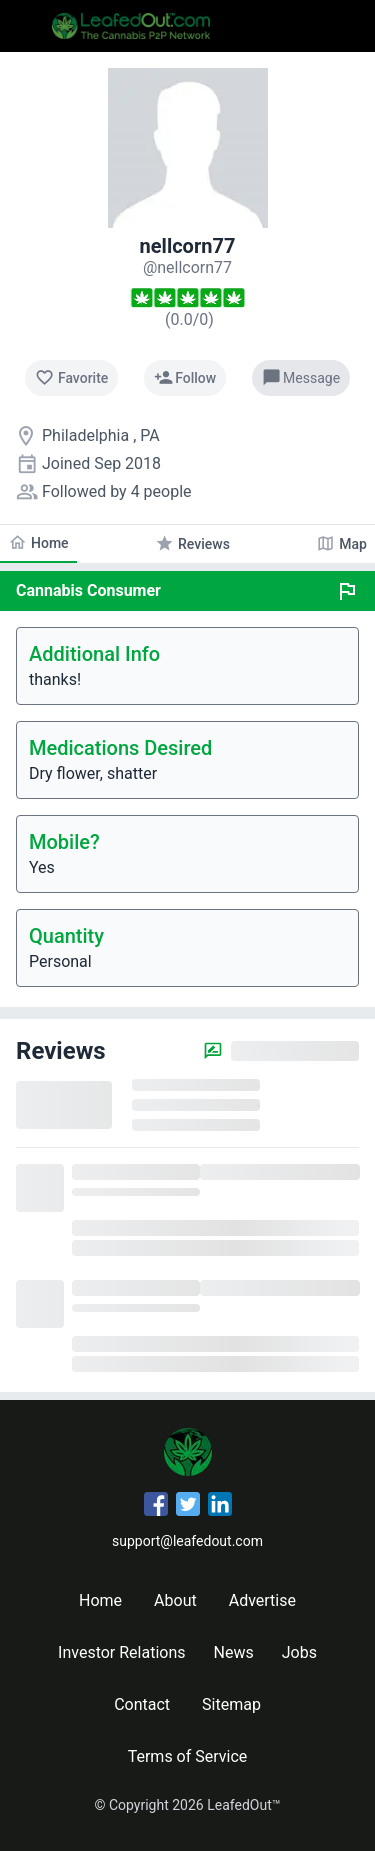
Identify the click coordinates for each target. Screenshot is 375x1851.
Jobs (299, 1652)
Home (100, 1600)
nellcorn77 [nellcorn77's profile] (188, 246)
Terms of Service (188, 1756)
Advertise (262, 1600)
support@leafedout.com (187, 1541)
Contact (142, 1704)
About (175, 1600)
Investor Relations (121, 1652)
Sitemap (231, 1704)
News (234, 1652)
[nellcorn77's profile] (187, 267)
